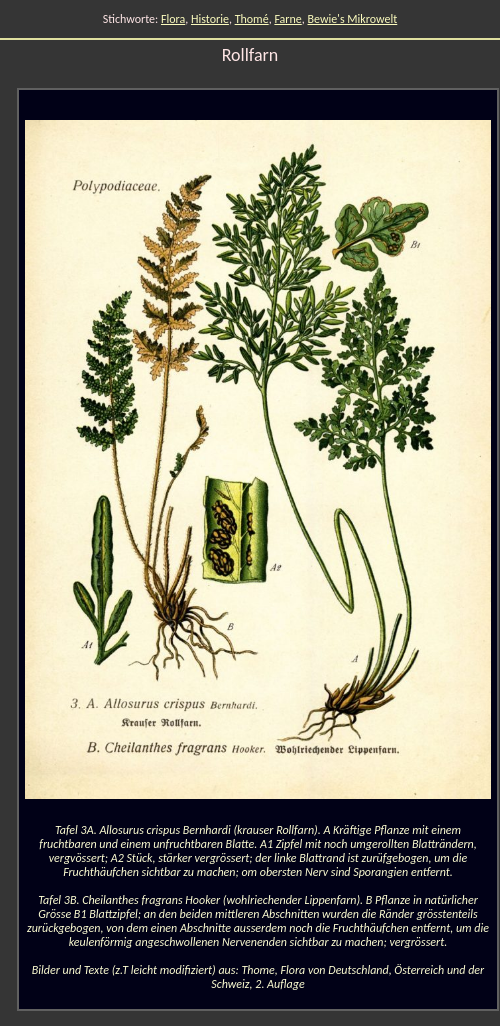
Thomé (252, 19)
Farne (287, 19)
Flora (173, 19)
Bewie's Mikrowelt (353, 19)
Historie (210, 19)
